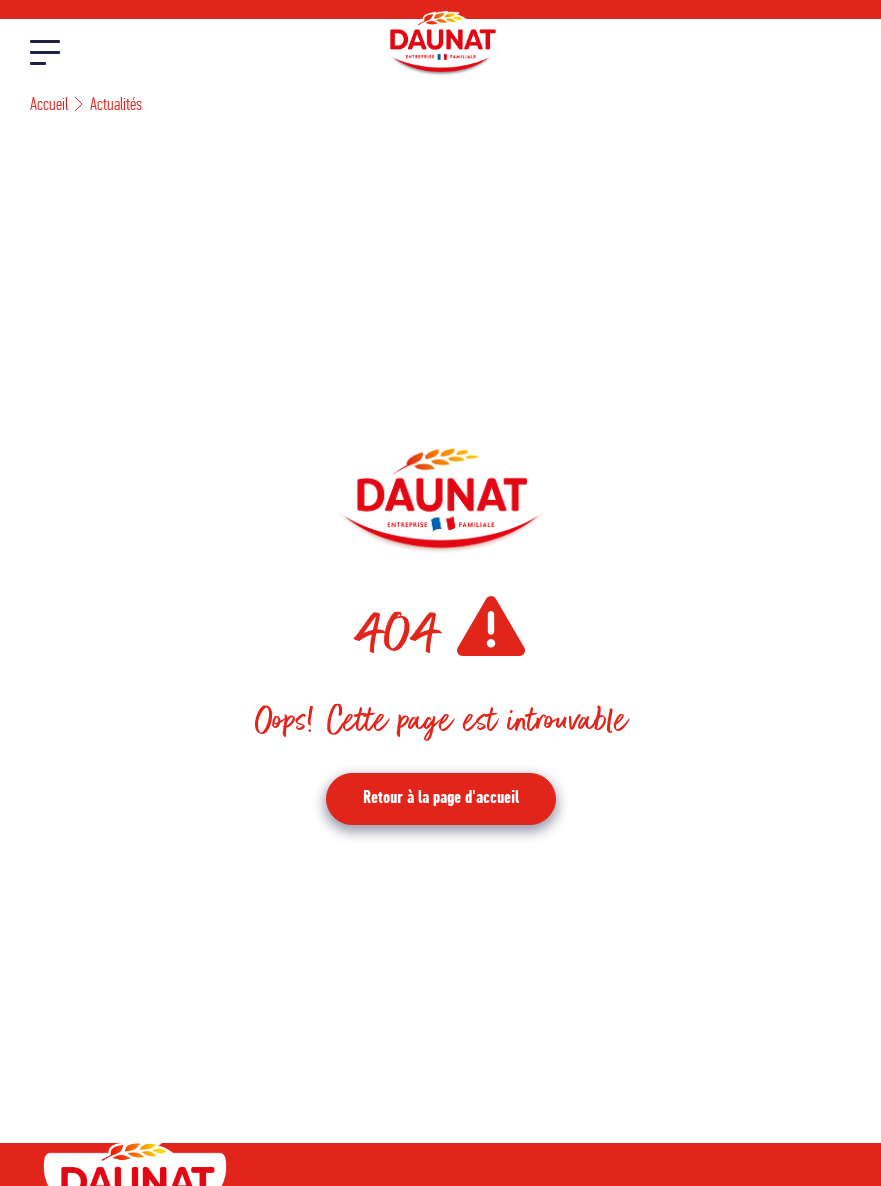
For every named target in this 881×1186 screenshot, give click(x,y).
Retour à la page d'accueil (441, 798)
